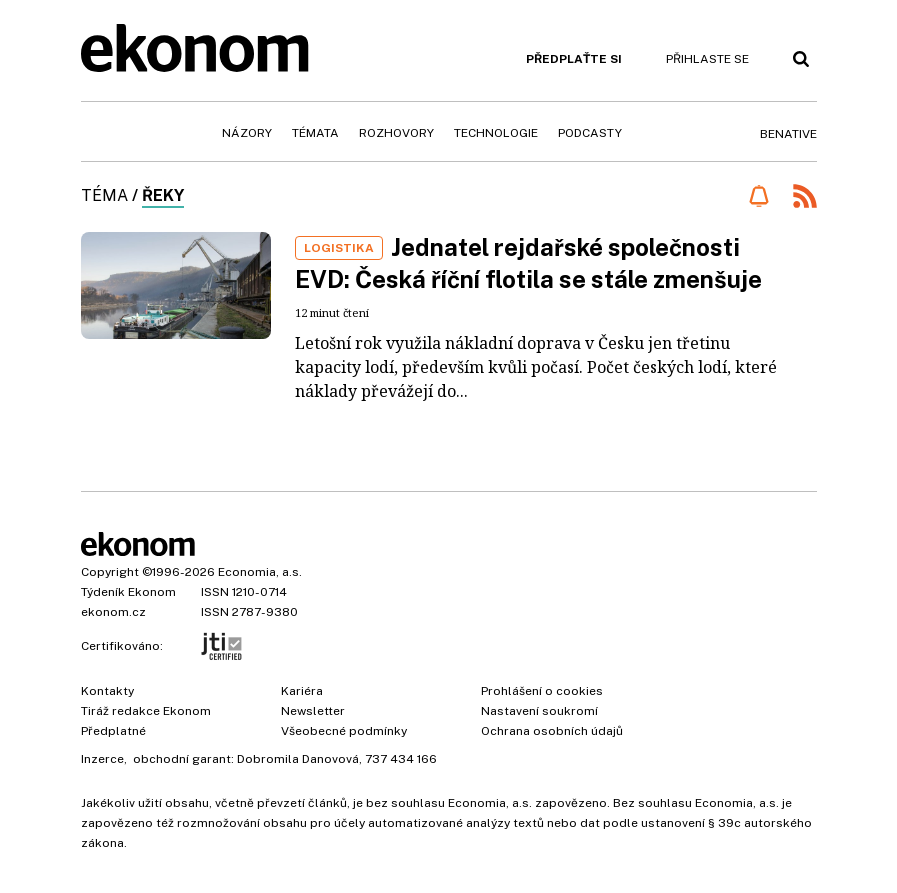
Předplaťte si (574, 59)
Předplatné (113, 731)
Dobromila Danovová (298, 759)
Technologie (496, 133)
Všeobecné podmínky (344, 731)
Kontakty (107, 691)
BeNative (788, 134)
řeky (163, 195)
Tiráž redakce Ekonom (146, 711)
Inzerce (102, 759)
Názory (247, 133)
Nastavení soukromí (539, 711)
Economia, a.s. (260, 572)
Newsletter (313, 711)
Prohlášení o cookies (542, 691)
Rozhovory (396, 133)
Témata (315, 133)
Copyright (110, 572)
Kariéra (302, 691)
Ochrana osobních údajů (552, 731)
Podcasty (590, 133)
